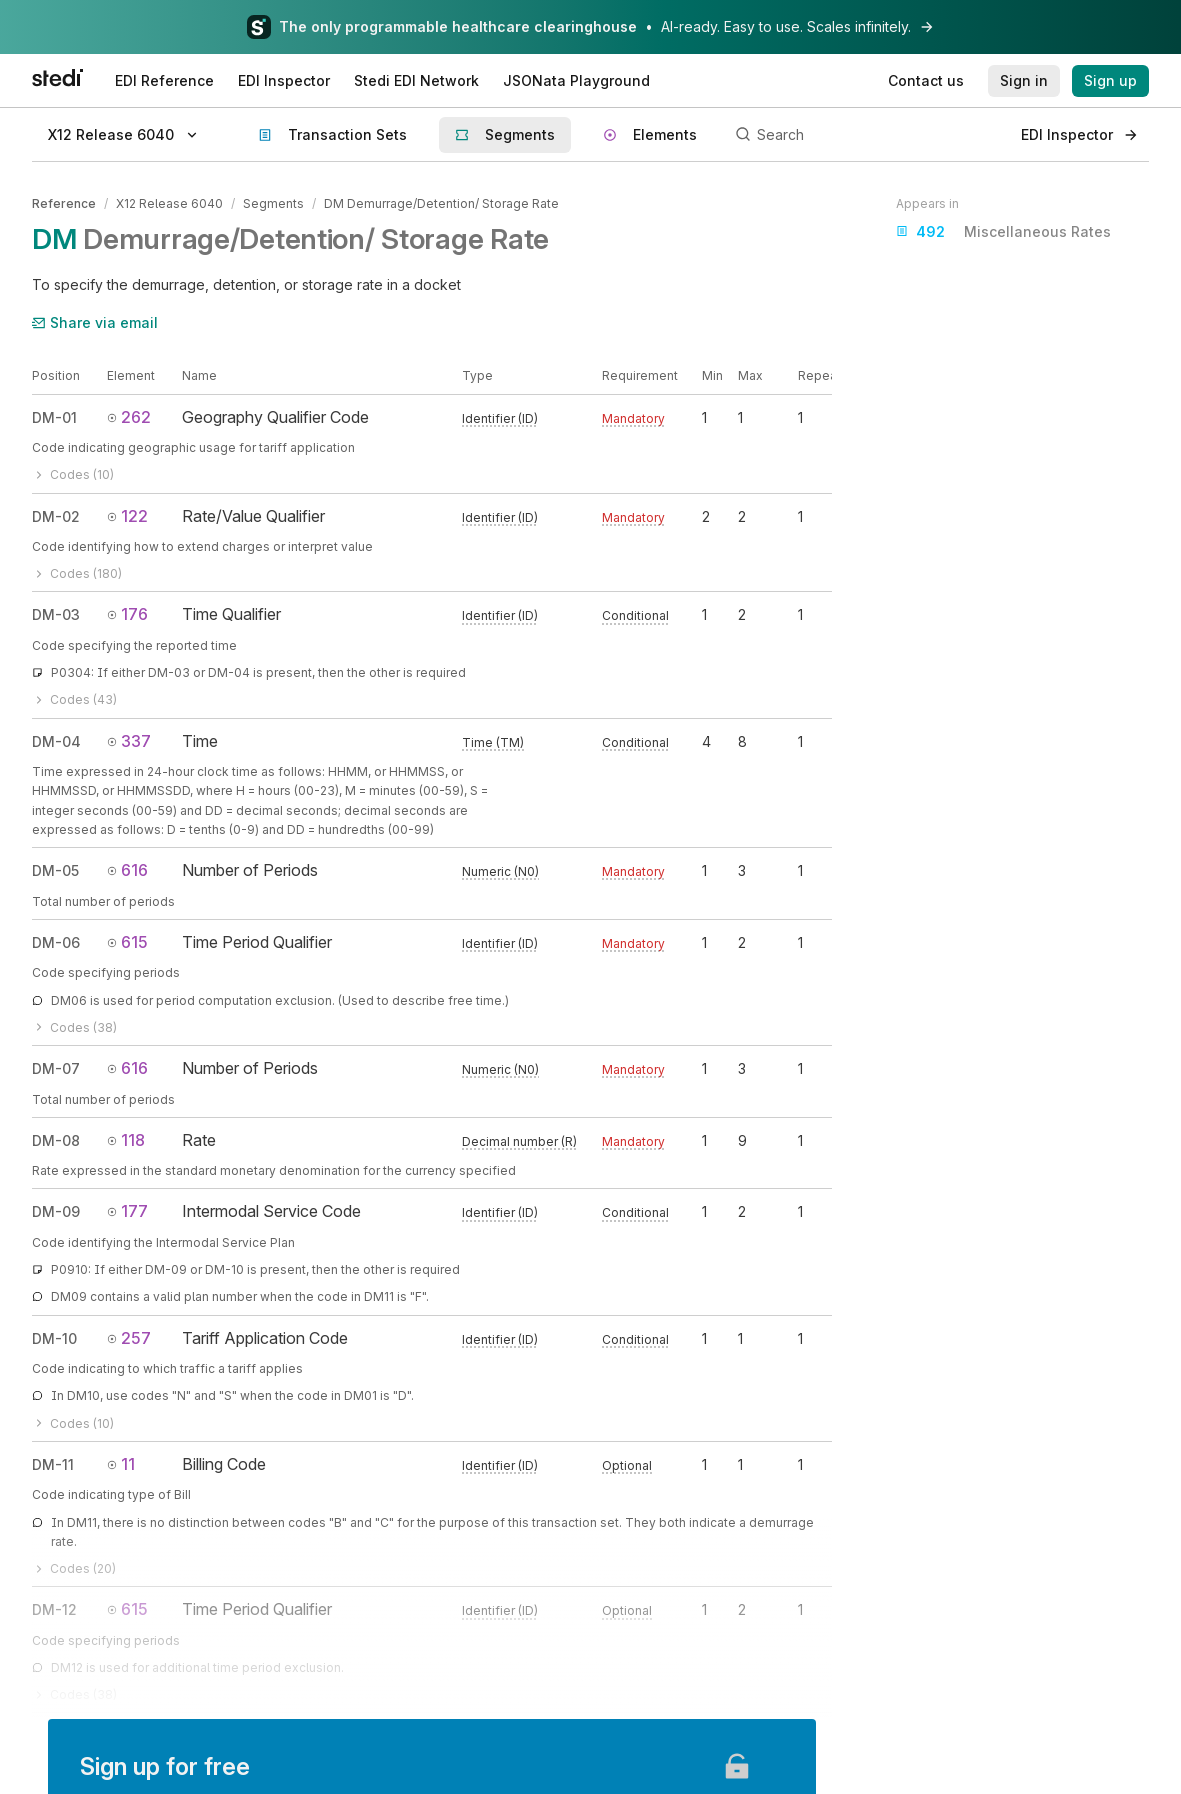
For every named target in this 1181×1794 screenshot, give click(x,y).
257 (129, 1338)
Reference (64, 203)
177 (127, 1211)
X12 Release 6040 (169, 203)
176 (127, 614)
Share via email (95, 322)
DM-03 (56, 614)
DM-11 (53, 1464)
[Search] (867, 135)
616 (127, 870)
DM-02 (56, 516)
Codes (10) (73, 474)
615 (127, 942)
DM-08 (56, 1140)
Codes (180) (77, 573)
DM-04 (56, 741)
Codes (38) (74, 1027)
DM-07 (56, 1068)
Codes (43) (74, 699)
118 (126, 1140)
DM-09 (56, 1211)
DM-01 (54, 417)
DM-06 (56, 942)
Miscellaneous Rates (1003, 232)
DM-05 (55, 870)
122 (127, 516)
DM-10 (54, 1338)
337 (129, 741)
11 (121, 1464)
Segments (273, 203)
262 (129, 417)
